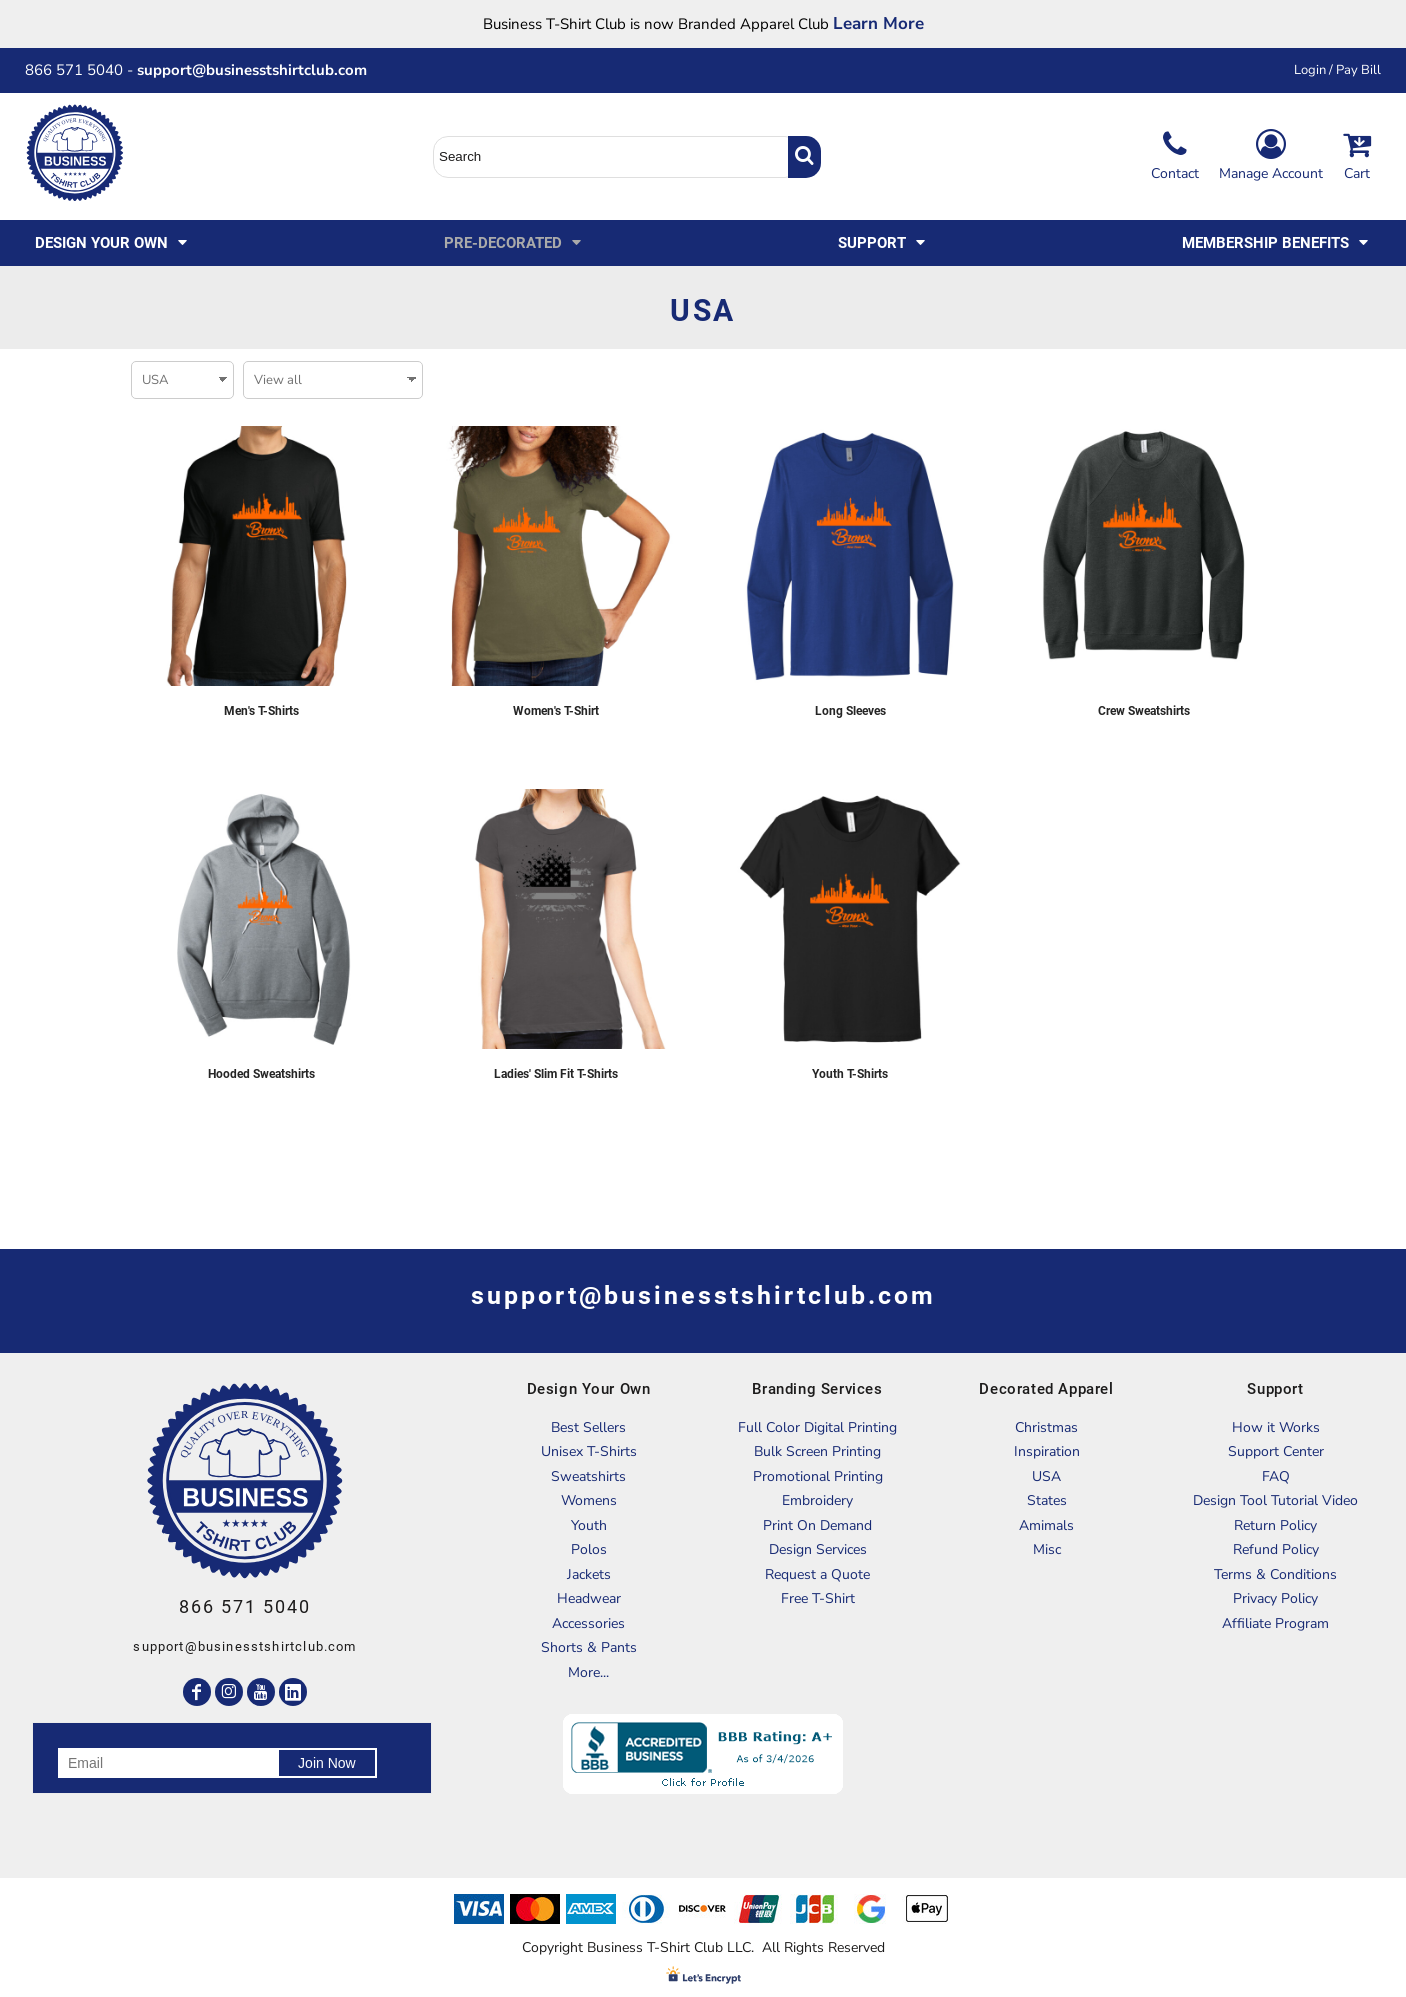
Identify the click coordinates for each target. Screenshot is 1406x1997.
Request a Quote (817, 1574)
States (1047, 1500)
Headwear (589, 1598)
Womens (589, 1500)
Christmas (1046, 1427)
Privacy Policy (1275, 1598)
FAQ (1276, 1476)
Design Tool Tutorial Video (1275, 1500)
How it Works (1276, 1427)
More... (588, 1672)
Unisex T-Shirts (589, 1451)
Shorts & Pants (589, 1647)
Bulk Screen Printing (817, 1451)
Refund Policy (1276, 1549)
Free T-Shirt (818, 1598)
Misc (1047, 1549)
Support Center (1276, 1451)
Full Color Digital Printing (817, 1427)
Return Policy (1275, 1525)
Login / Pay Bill (1337, 70)
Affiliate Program (1275, 1623)
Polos (589, 1549)
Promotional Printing (818, 1476)
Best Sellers (588, 1427)
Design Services (818, 1549)
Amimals (1046, 1525)
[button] (112, 243)
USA (1046, 1476)
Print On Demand (817, 1525)
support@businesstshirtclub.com (260, 70)
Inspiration (1047, 1451)
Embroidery (817, 1500)
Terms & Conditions (1275, 1574)
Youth (589, 1525)
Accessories (588, 1623)
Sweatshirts (588, 1476)
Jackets (589, 1574)
